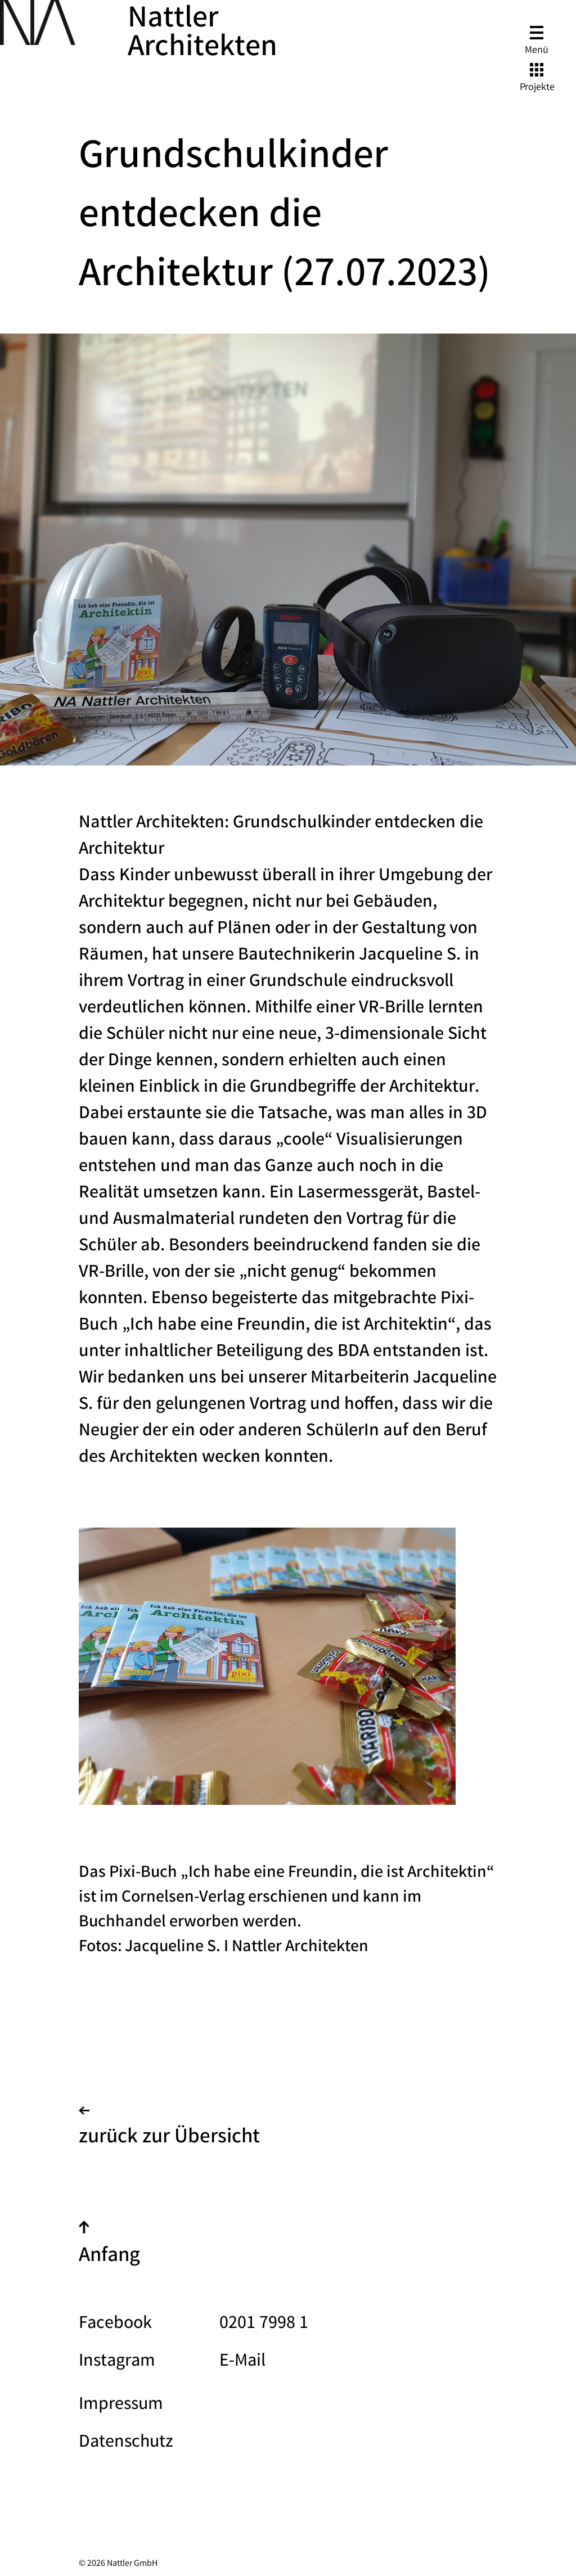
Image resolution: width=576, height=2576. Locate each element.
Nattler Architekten (202, 35)
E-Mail (242, 2362)
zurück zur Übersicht (169, 2130)
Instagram (117, 2362)
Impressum (121, 2405)
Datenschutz (126, 2443)
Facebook (115, 2324)
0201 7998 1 (263, 2324)
